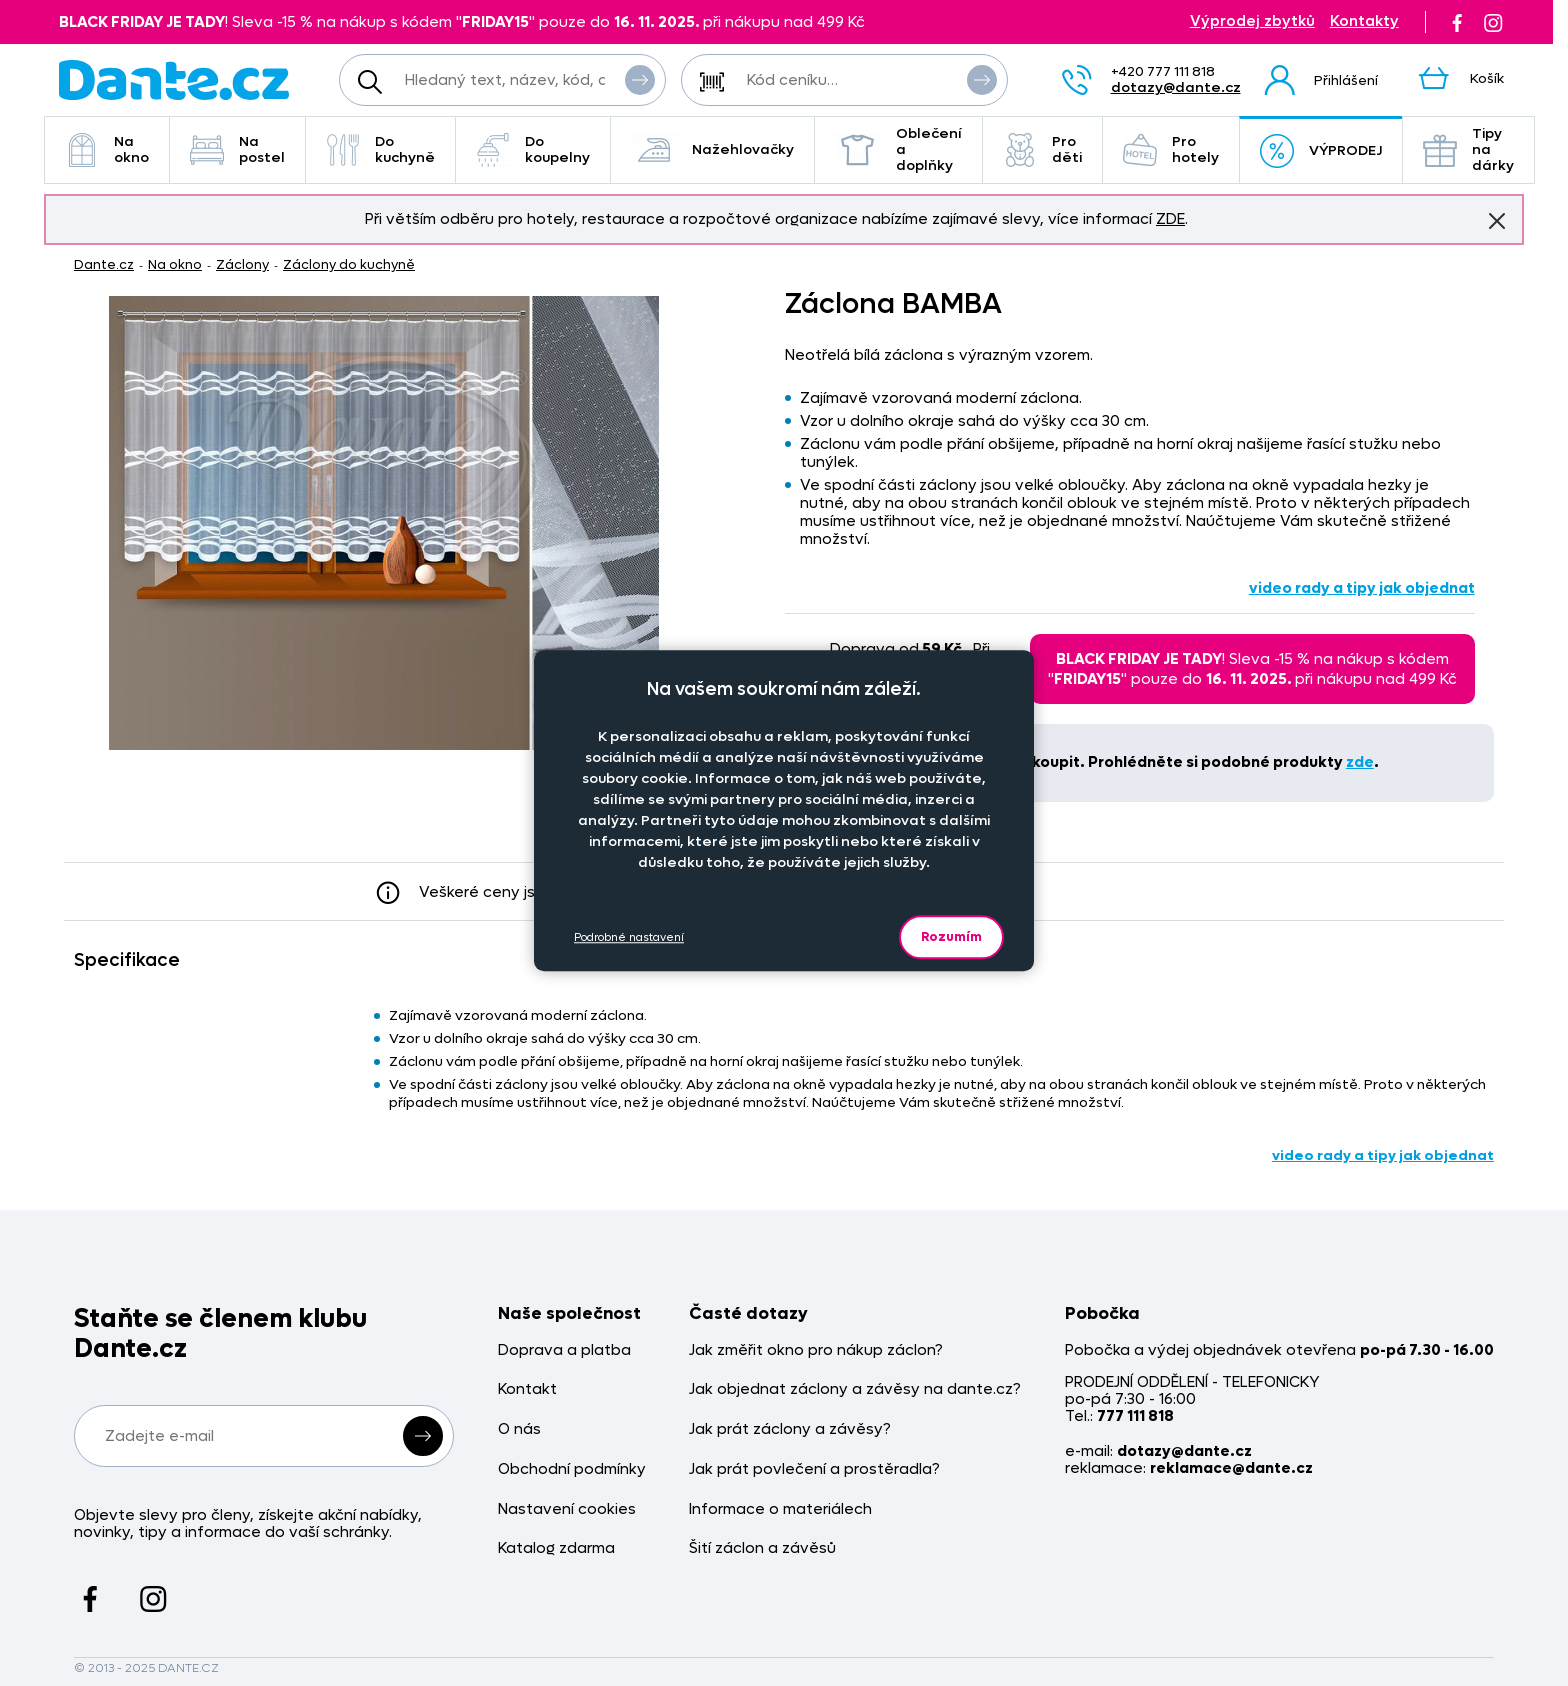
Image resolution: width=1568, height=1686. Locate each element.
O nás (519, 1429)
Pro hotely (1171, 149)
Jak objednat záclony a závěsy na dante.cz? (855, 1389)
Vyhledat (640, 79)
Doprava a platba (564, 1350)
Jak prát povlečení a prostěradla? (814, 1469)
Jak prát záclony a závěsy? (790, 1429)
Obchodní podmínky (572, 1469)
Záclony (242, 264)
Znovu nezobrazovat (1497, 220)
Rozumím (951, 936)
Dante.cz (104, 264)
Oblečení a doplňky (898, 149)
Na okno (107, 149)
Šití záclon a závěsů (762, 1548)
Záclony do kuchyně (349, 264)
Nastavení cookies (567, 1509)
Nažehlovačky (712, 150)
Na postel (237, 149)
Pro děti (1042, 149)
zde (1360, 762)
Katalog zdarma (556, 1548)
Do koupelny (533, 149)
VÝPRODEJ (1321, 151)
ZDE (1170, 219)
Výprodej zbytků (1252, 21)
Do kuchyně (380, 149)
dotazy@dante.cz (1176, 87)
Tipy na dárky (1468, 149)
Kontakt (527, 1389)
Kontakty (1364, 21)
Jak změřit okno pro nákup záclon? (816, 1350)
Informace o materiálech (780, 1509)
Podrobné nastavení (629, 937)
